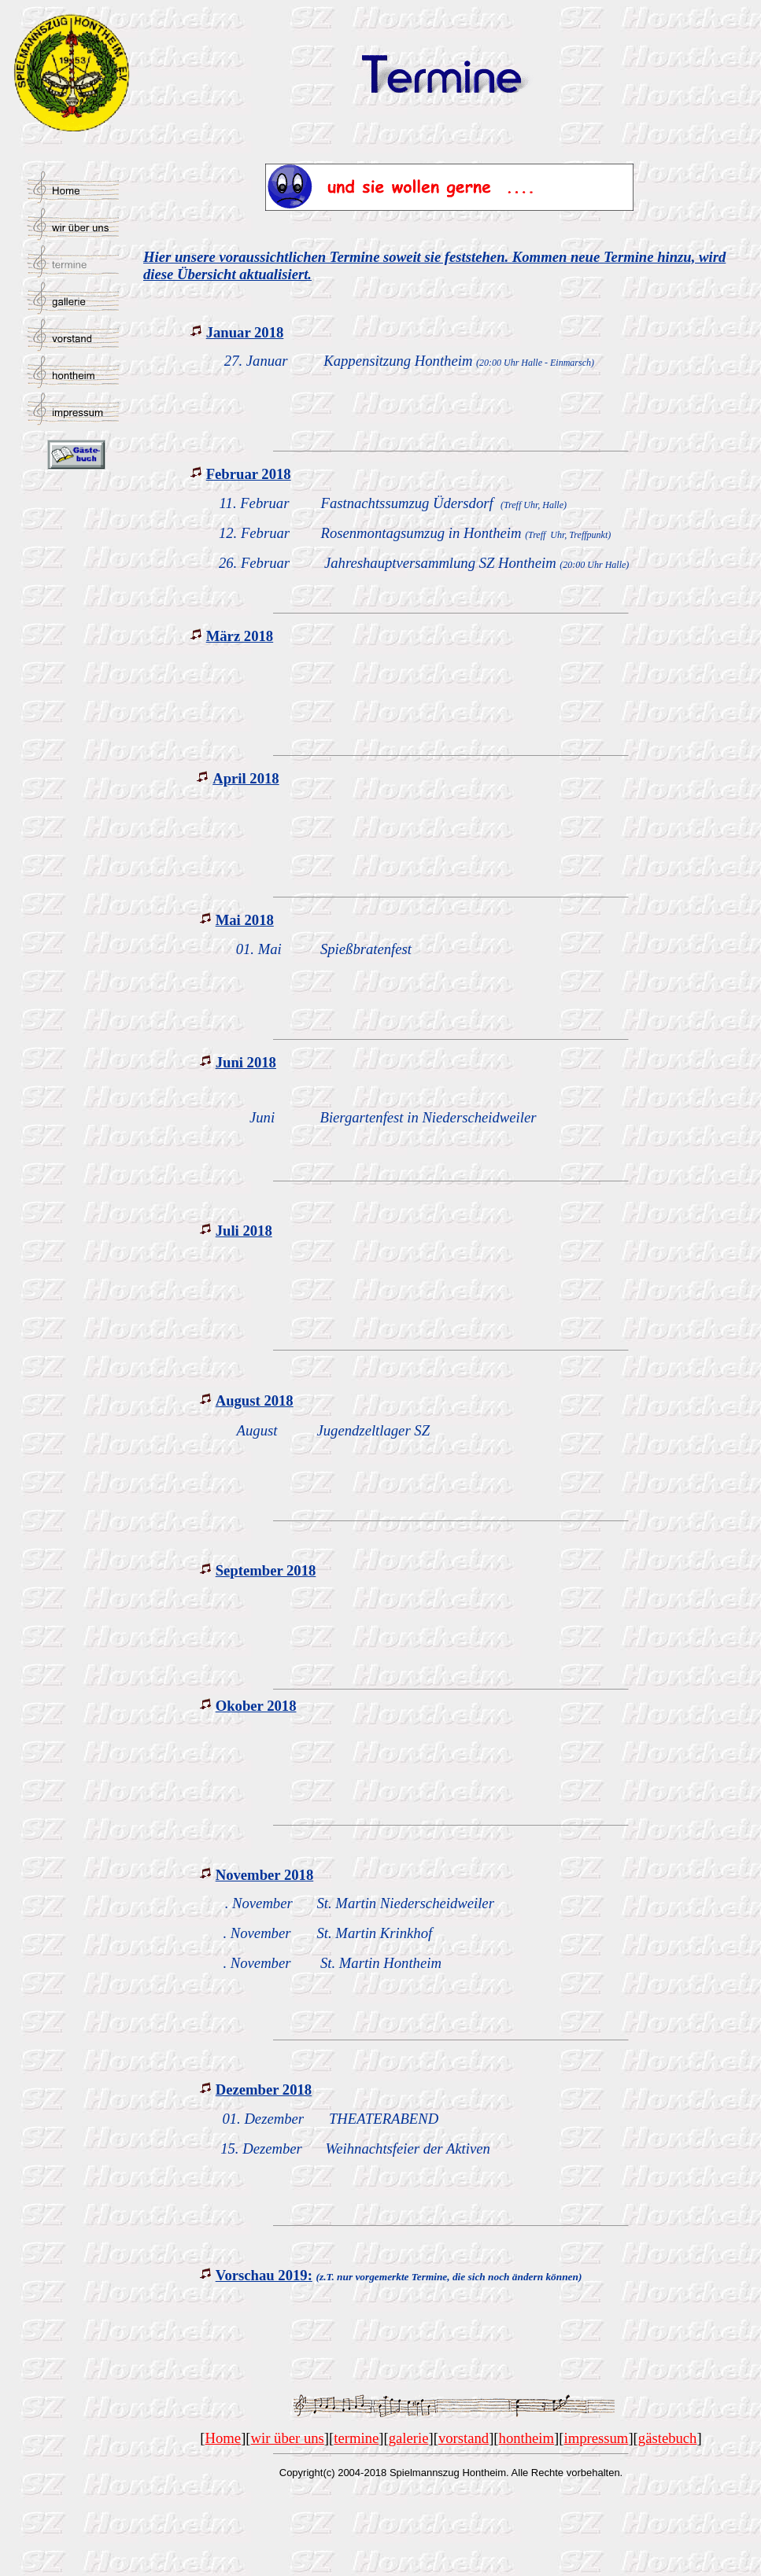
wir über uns (287, 2438)
